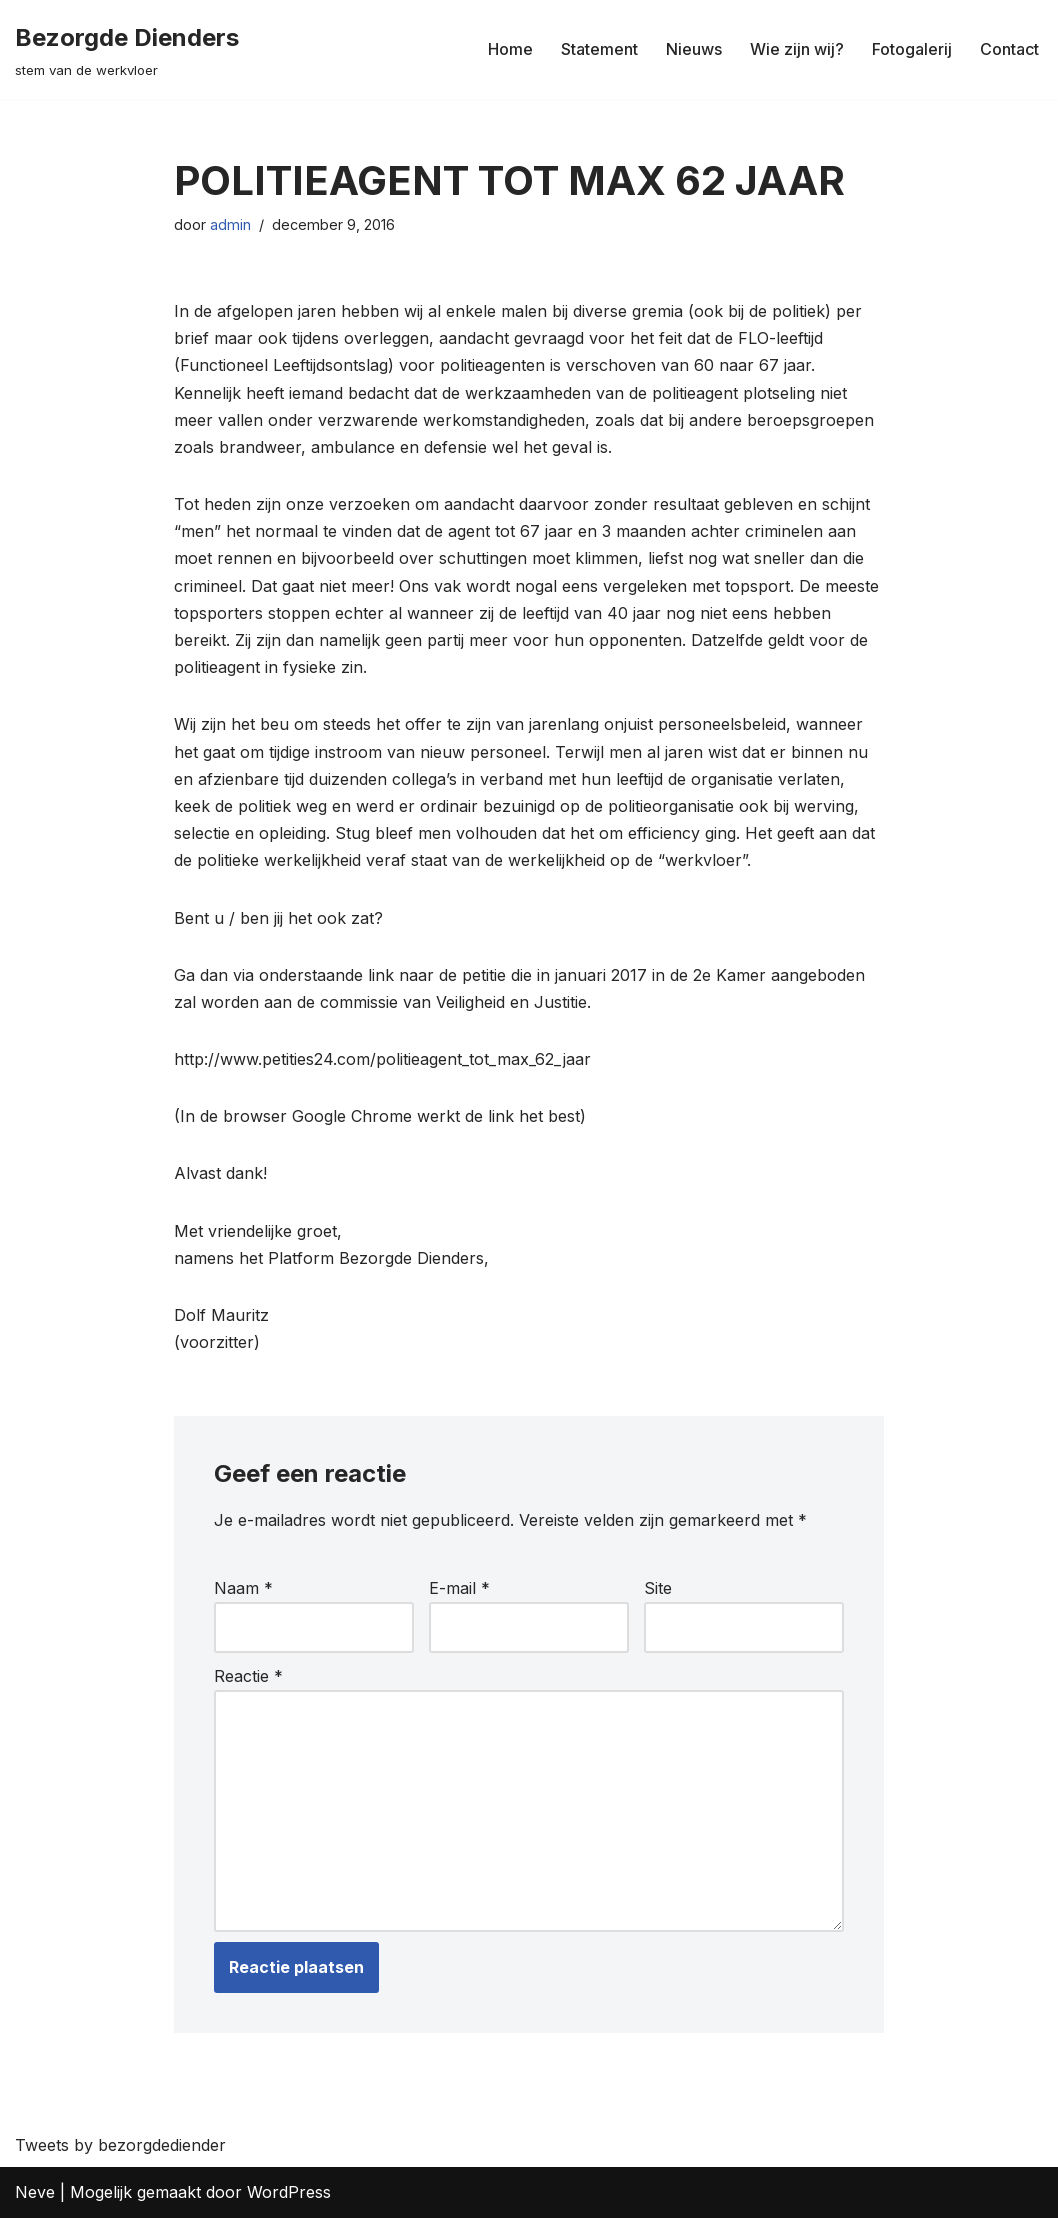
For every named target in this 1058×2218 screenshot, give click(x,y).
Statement (599, 49)
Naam (243, 1588)
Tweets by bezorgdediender (120, 2145)
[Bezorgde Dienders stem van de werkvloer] (127, 49)
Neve (35, 2192)
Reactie (248, 1676)
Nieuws (694, 49)
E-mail (459, 1588)
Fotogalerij (912, 49)
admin (230, 224)
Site (658, 1588)
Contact (1009, 49)
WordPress (289, 2192)
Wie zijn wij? (797, 49)
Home (510, 49)
